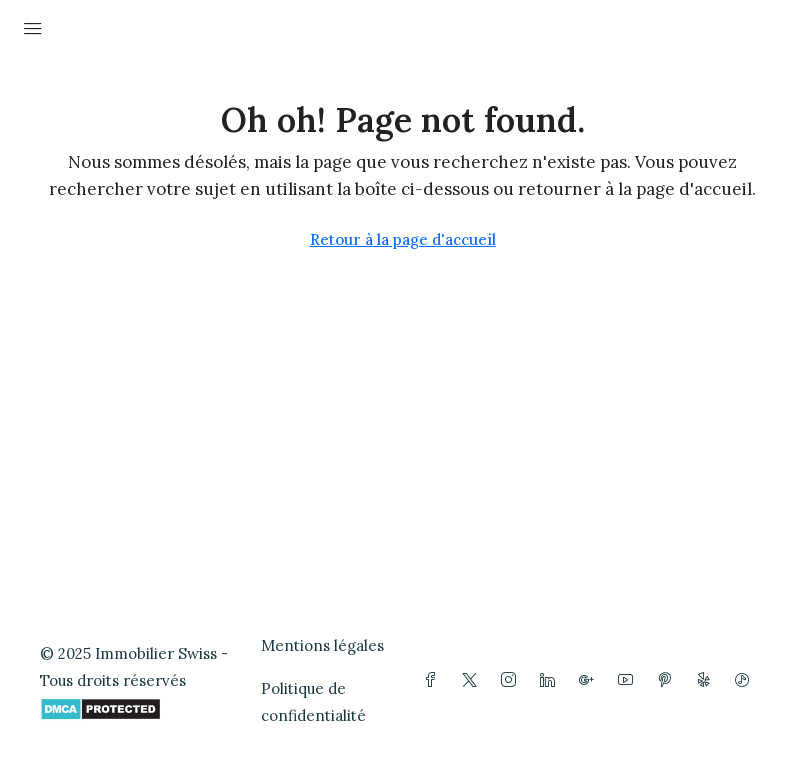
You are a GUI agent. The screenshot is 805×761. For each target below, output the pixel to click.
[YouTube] (629, 680)
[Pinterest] (668, 680)
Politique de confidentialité (313, 702)
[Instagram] (512, 680)
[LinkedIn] (551, 680)
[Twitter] (473, 680)
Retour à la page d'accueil (403, 239)
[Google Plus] (590, 680)
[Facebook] (434, 680)
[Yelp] (707, 680)
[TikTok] (746, 680)
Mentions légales (322, 645)
